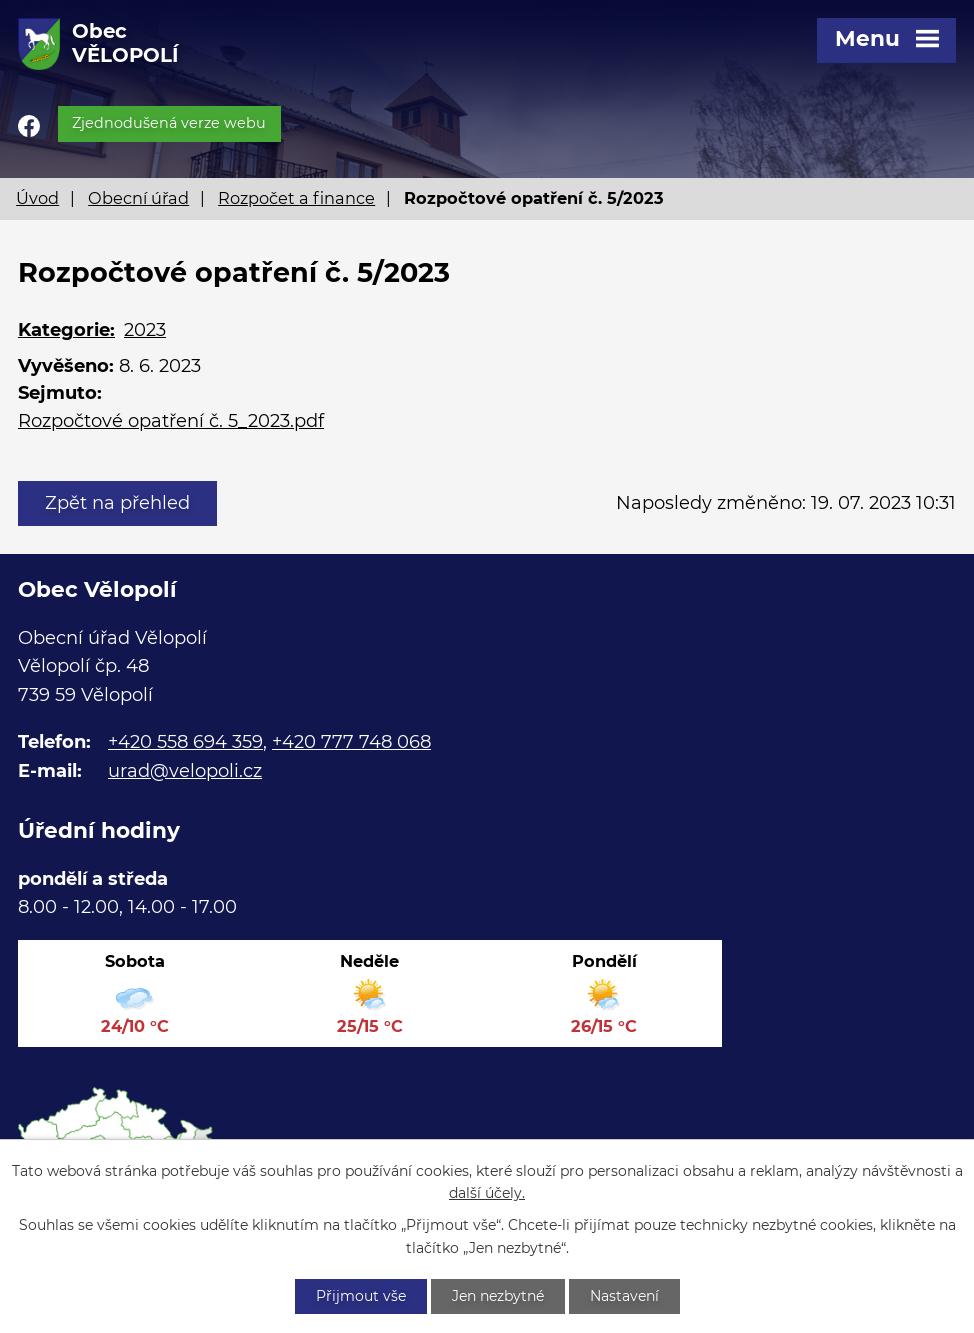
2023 (145, 330)
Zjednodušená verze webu (169, 123)
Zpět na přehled (117, 503)
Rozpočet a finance (296, 198)
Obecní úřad (138, 198)
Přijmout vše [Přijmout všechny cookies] (361, 1296)
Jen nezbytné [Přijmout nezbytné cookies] (498, 1296)
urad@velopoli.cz (185, 771)
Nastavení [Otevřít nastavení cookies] (624, 1296)
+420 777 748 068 (351, 742)
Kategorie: (66, 330)
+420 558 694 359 (185, 742)
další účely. (487, 1194)
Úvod (37, 198)
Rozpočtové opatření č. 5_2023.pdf (171, 421)
